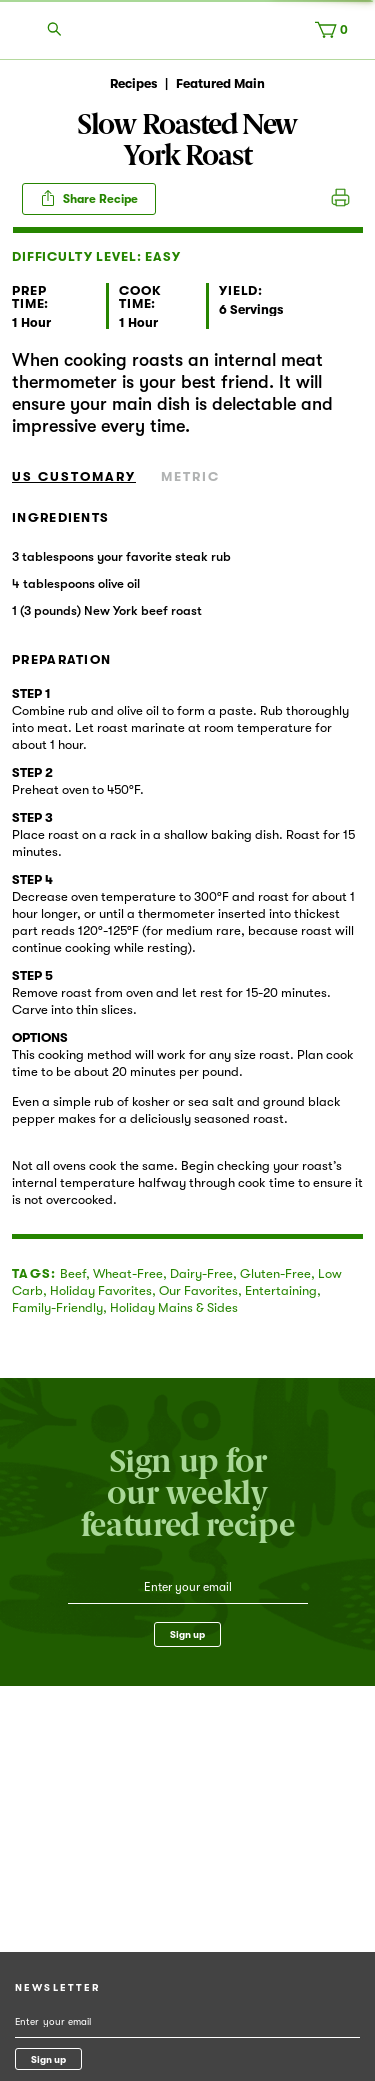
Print (340, 199)
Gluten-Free (275, 1273)
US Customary (74, 476)
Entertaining (281, 1290)
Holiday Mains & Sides (174, 1307)
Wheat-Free (128, 1273)
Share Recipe (89, 198)
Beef (73, 1273)
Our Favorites (198, 1290)
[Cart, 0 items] (336, 34)
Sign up (187, 1634)
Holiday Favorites (101, 1290)
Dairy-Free (201, 1273)
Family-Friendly (57, 1307)
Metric (190, 476)
